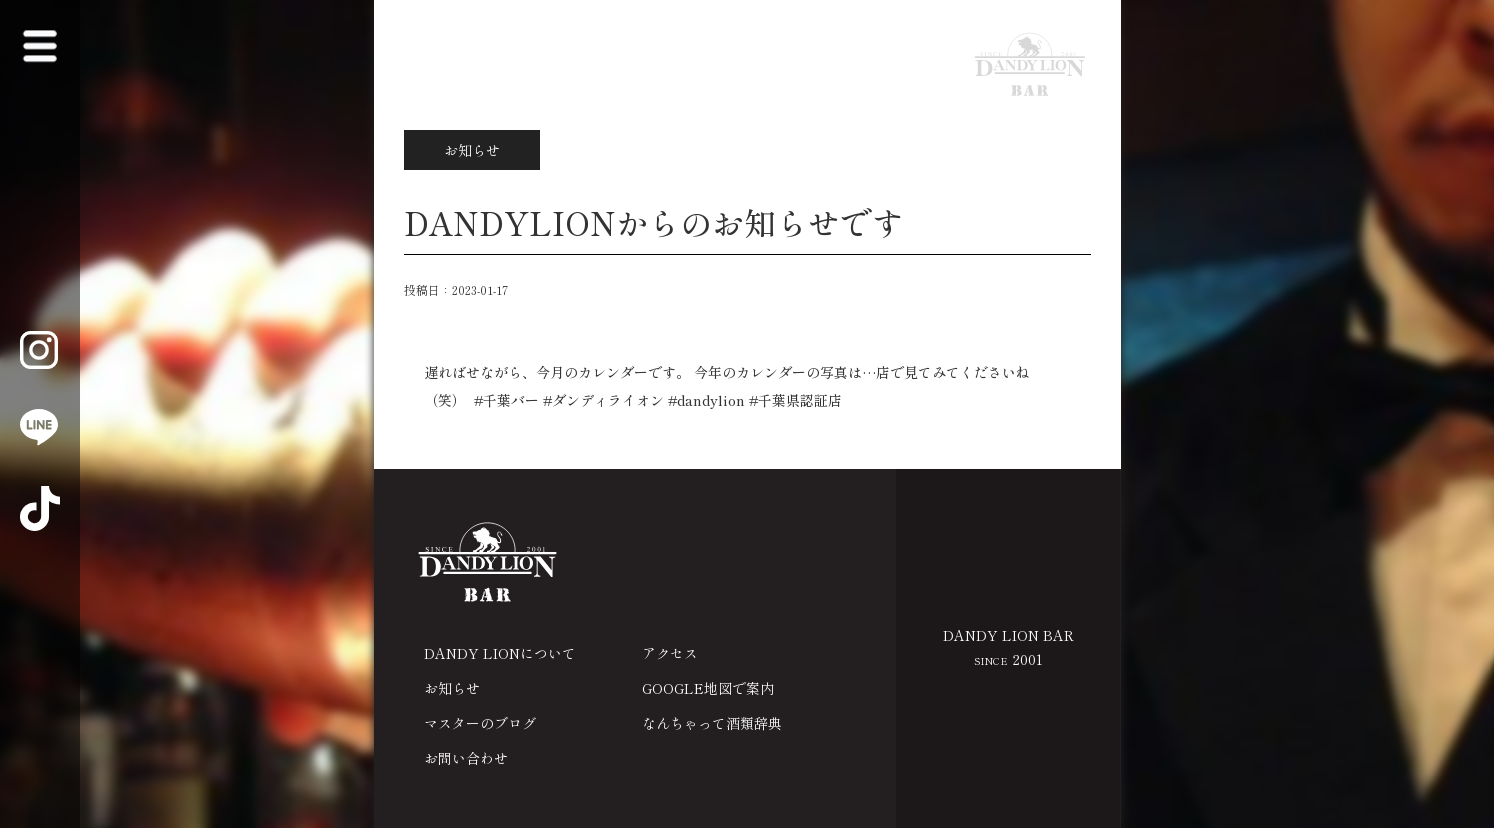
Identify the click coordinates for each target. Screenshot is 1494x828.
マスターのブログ (480, 723)
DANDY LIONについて (500, 653)
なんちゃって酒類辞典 (712, 723)
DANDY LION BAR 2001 (1008, 647)
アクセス (670, 653)
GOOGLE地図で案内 (708, 688)
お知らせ (452, 688)
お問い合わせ (466, 758)
